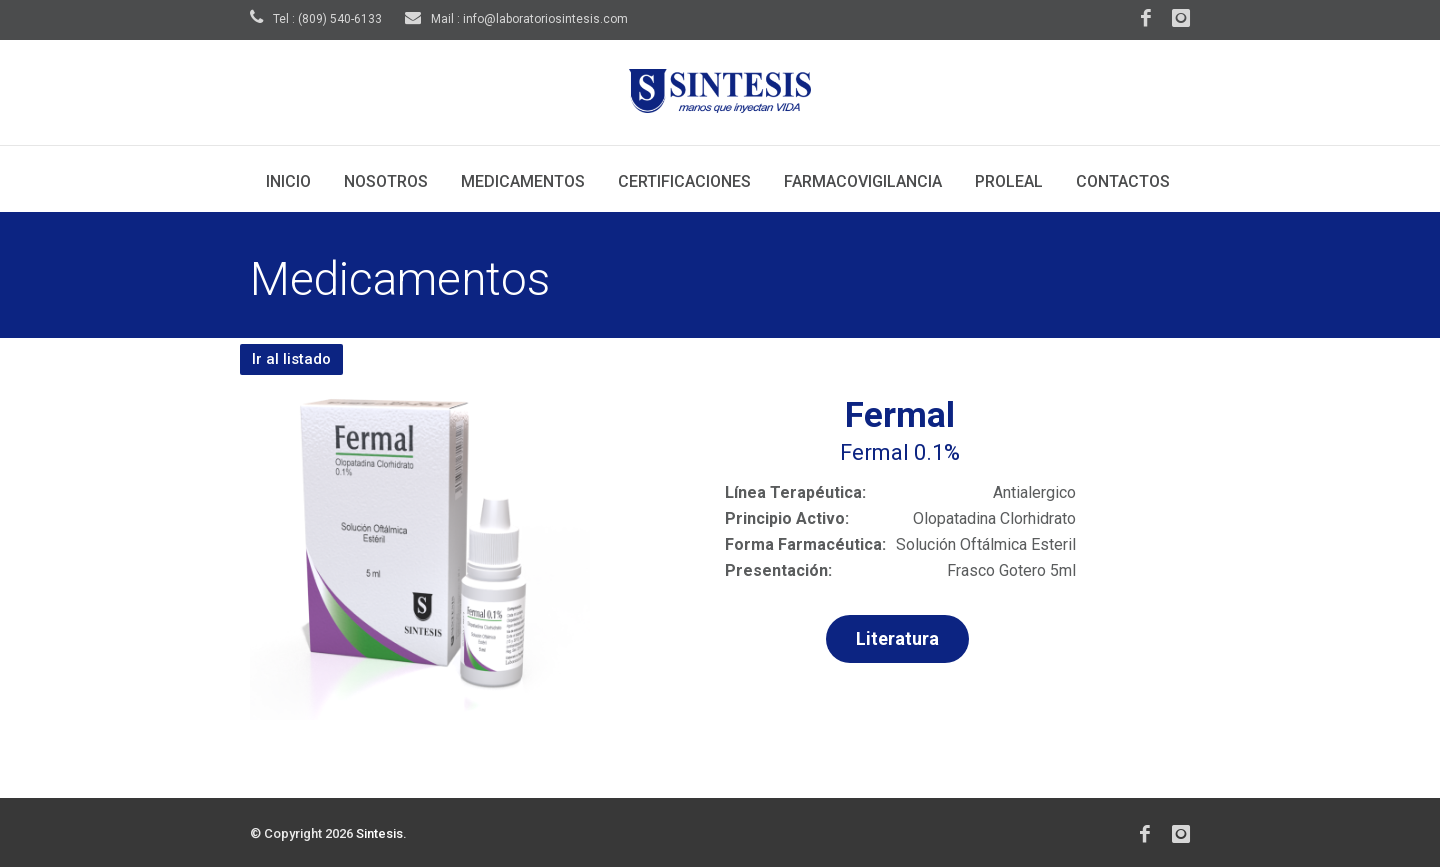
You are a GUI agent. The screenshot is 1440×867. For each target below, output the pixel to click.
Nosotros (386, 181)
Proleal (1009, 181)
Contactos (1123, 181)
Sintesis (379, 833)
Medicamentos (523, 181)
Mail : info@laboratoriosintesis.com (516, 19)
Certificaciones (684, 181)
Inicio (288, 181)
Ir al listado (291, 359)
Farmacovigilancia (863, 181)
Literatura (897, 638)
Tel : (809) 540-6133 (316, 19)
